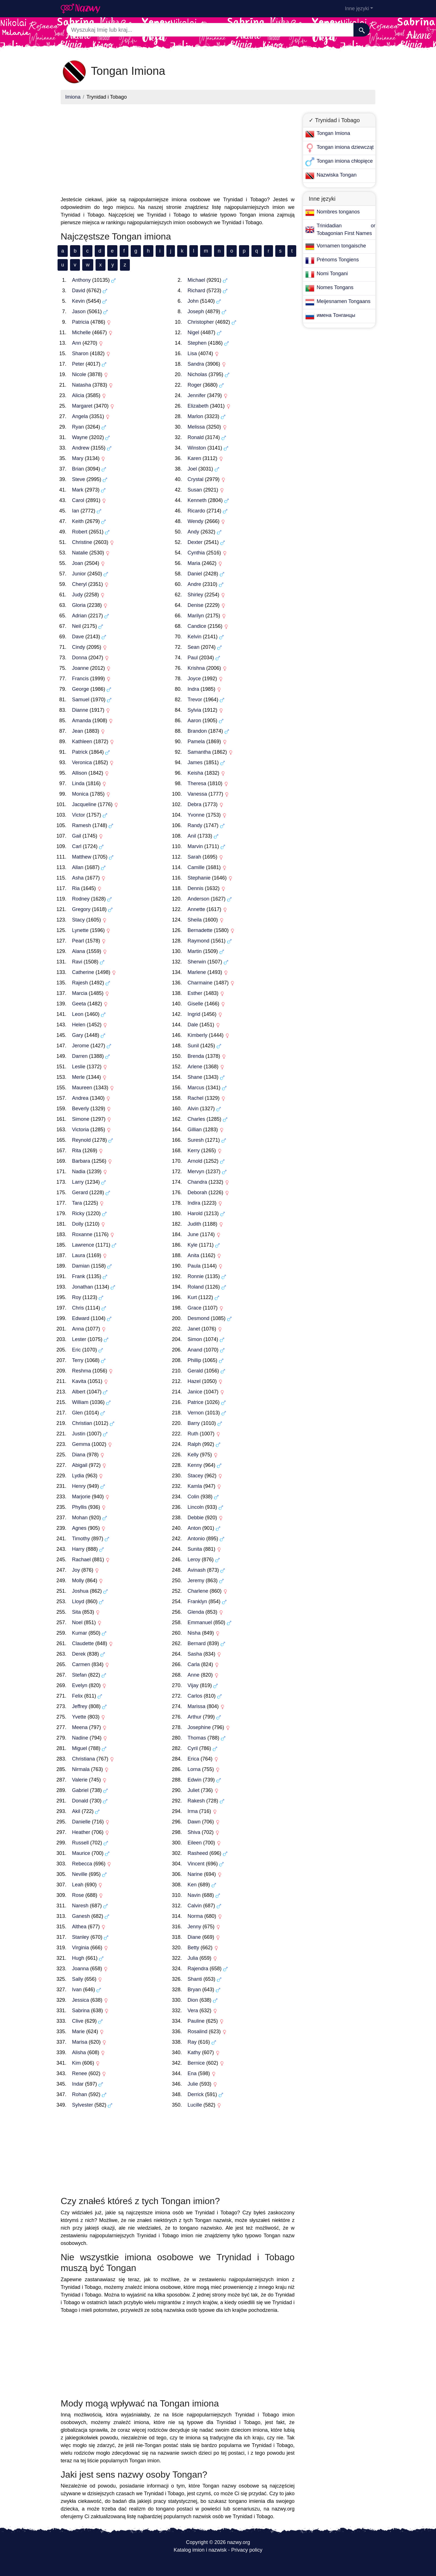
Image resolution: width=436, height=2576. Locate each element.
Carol (78, 500)
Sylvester (82, 2105)
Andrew (80, 448)
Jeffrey (79, 1706)
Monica (80, 794)
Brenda (196, 1056)
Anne (194, 1675)
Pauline (196, 2021)
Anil (192, 836)
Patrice (196, 1402)
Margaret (82, 406)
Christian (82, 1423)
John (193, 301)
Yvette (79, 1717)
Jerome (80, 1045)
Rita (76, 1150)
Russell (80, 1843)
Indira (194, 1203)
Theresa (197, 783)
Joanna (80, 1968)
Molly (78, 1580)
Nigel (193, 332)
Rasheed (198, 1853)
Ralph (194, 1444)
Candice (197, 626)
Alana (78, 951)
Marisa (79, 2042)
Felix (77, 1696)
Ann (76, 343)
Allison (79, 773)
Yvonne (196, 815)
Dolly (77, 1224)
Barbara (81, 1161)
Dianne (80, 710)
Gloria (79, 605)
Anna (78, 1329)
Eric (76, 1350)
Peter (78, 364)
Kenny (195, 1465)
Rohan (79, 2094)
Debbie (196, 1517)
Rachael (81, 1559)
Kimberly (198, 1035)
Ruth (193, 1434)
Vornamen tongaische (341, 246)
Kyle (193, 1245)
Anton (194, 1528)
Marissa (197, 1706)
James (195, 762)
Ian (75, 511)
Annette (196, 909)
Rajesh (80, 983)
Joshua (80, 1591)
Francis (80, 678)
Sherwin (197, 962)
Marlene (197, 972)
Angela (80, 416)
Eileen (195, 1843)
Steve (78, 479)
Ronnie (196, 1276)
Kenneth (197, 500)
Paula (194, 1266)
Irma (193, 1811)
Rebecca (82, 1864)
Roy (76, 1297)
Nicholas (197, 374)
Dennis (196, 888)
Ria (76, 888)
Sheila (195, 920)
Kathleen (82, 741)
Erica (193, 1759)
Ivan (77, 1989)
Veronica (82, 762)
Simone (80, 1119)
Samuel (80, 699)
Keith (78, 521)
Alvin (193, 1108)
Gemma (81, 1444)
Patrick (80, 752)
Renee (79, 2073)
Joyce (194, 678)
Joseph (196, 311)
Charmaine (200, 983)
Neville (79, 1874)
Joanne (80, 668)
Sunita (195, 1549)
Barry (194, 1423)
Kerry (194, 1150)
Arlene (195, 1066)
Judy (77, 595)
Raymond (198, 941)
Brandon (197, 731)
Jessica (80, 2000)
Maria (194, 563)
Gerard (80, 1192)
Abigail (79, 1465)
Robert (79, 532)
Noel (77, 1622)
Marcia (79, 993)
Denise (196, 605)
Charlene (198, 1591)
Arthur (195, 1717)
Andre (194, 584)
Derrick (196, 2094)
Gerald (195, 1371)
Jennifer (197, 395)
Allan (77, 867)
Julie (193, 2084)
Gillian (195, 1129)
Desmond (198, 1318)
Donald (80, 1801)
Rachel (196, 1098)
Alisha (79, 2052)
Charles (196, 1119)
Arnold (195, 1161)
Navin (194, 1895)
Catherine (83, 972)
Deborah (197, 1192)
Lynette (80, 930)
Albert (78, 1392)
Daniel (195, 574)
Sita (76, 1612)
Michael (196, 280)
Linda (78, 783)
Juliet (194, 1790)
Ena (192, 2073)
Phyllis (79, 1507)
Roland (196, 1287)
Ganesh (81, 1916)
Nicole (79, 374)
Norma (195, 1916)
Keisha (195, 773)
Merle (78, 1077)
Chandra (197, 1182)
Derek (79, 1654)
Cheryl (79, 584)
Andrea (80, 1098)
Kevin (78, 301)
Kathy (194, 2052)
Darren (80, 1056)
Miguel (79, 1748)
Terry (77, 1360)
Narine (195, 1874)
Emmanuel (200, 1622)
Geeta (79, 1004)
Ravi (77, 962)
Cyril (193, 1748)
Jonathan (82, 1287)
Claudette (83, 1643)
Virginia (80, 1947)
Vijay (193, 1685)
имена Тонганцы (336, 315)
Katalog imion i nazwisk (200, 2550)
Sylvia (194, 710)
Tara (77, 1203)
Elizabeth (198, 406)
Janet (194, 1329)
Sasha (195, 1654)
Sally (77, 1979)
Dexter (195, 542)
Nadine (80, 1738)
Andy (193, 532)
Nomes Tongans (335, 287)
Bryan (194, 1989)
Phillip (194, 1360)
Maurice (81, 1853)
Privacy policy (247, 2550)
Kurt (192, 1297)
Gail (76, 836)
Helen (78, 1025)
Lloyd (78, 1601)
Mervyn (196, 1171)
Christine (82, 542)
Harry (78, 1549)
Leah (77, 1884)
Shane (195, 1077)
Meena (80, 1727)
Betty (193, 1947)
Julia (193, 1958)
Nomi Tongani (332, 273)
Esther (195, 993)
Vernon (196, 1413)
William (80, 1402)
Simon (195, 1339)
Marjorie (81, 1496)
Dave (78, 636)
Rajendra (198, 1968)
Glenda (196, 1612)
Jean (77, 731)
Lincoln (196, 1507)
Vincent (196, 1864)
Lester (79, 1339)
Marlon (195, 416)
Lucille (195, 2105)
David (78, 290)
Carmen (81, 1664)
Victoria (80, 1129)
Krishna (196, 668)
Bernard (197, 1643)
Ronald (196, 437)
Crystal (196, 479)
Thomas (197, 1738)
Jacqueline (84, 804)
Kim (76, 2063)
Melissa (196, 427)
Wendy (196, 521)
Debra (195, 804)
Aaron (194, 720)
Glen (77, 1413)
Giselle (195, 1004)
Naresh (80, 1905)
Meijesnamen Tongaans (344, 301)
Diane (194, 1937)
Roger (195, 385)
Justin (78, 1434)
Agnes (79, 1528)
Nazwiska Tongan (337, 175)
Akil (76, 1811)
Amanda (81, 720)
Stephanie (199, 878)
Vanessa (197, 794)
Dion (193, 2000)
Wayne (80, 437)
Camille (196, 867)
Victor (78, 815)
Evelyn (79, 1685)
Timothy (81, 1538)
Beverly (80, 1108)
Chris (78, 1308)
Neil (76, 626)
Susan (195, 490)
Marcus (196, 1087)
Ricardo (196, 511)
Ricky (78, 1213)
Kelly (193, 1455)
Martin (195, 951)
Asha (78, 878)
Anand (195, 1350)
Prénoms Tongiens (338, 259)
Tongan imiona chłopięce (345, 161)
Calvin (195, 1905)
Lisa (192, 353)
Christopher (201, 322)
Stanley (80, 1937)
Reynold (81, 1140)
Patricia (80, 322)
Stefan (79, 1675)
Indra (193, 689)
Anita (193, 1255)
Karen (194, 458)
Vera (193, 2010)
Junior (79, 574)
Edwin (195, 1780)
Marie (78, 2031)
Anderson (198, 899)
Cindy (78, 647)
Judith (194, 1224)
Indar (78, 2084)
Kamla (195, 1486)
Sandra (196, 364)
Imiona (73, 97)
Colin (193, 1496)
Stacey (195, 1475)
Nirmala (81, 1769)
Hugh (78, 1958)
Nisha (194, 1633)
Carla (194, 1664)
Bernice (196, 2063)
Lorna (194, 1769)
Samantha (199, 752)
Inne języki (357, 8)
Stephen (197, 343)
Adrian (79, 615)
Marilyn (196, 615)
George (80, 689)
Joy (76, 1570)
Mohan (80, 1517)
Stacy (78, 920)
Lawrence (83, 1245)
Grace (195, 1308)
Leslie (78, 1066)
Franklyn (197, 1601)
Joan (77, 563)
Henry (79, 1486)
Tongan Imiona (333, 133)
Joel (192, 469)
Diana (78, 1455)
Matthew (81, 857)
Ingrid (194, 1014)
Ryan (78, 427)
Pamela (196, 741)
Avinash (197, 1570)
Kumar (79, 1633)
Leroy (194, 1559)
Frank (78, 1276)
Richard (196, 290)
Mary (77, 458)
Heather (81, 1832)
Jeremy (196, 1580)
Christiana (83, 1759)
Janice (195, 1392)
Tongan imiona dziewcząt (345, 147)
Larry (78, 1182)
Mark (77, 490)
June (193, 1234)
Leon (77, 1014)
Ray (192, 2042)
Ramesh (81, 825)
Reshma (81, 1371)
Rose (78, 1895)
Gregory (81, 909)
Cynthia (196, 553)
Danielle (81, 1822)
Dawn (194, 1822)
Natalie (80, 553)
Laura (78, 1255)
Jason (79, 311)
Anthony (81, 280)
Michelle (81, 332)
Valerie (80, 1780)
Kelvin (195, 636)
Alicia (78, 395)
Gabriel (80, 1790)
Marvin (195, 846)
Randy (195, 825)
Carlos (195, 1696)
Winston (197, 448)
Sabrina (81, 2010)
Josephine (199, 1727)
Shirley (195, 595)
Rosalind (198, 2031)
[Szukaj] (362, 30)
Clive (77, 2021)
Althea (79, 1926)
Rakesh (196, 1801)
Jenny (194, 1926)
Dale (193, 1025)
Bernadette (200, 930)
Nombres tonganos (338, 212)
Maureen (82, 1087)
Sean (194, 647)
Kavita (79, 1381)
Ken (192, 1884)
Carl (76, 846)
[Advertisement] (178, 148)
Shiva (194, 1832)
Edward (80, 1318)
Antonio (196, 1538)
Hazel (194, 1381)
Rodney (81, 899)
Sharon (80, 353)
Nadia (78, 1171)
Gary (77, 1035)
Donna (79, 657)
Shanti (195, 1979)
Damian (81, 1266)
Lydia (78, 1475)
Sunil (193, 1045)
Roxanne (82, 1234)
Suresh (196, 1140)
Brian (78, 469)
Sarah (194, 857)
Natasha (81, 385)
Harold (195, 1213)
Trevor (195, 699)
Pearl (78, 941)
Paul (193, 657)
